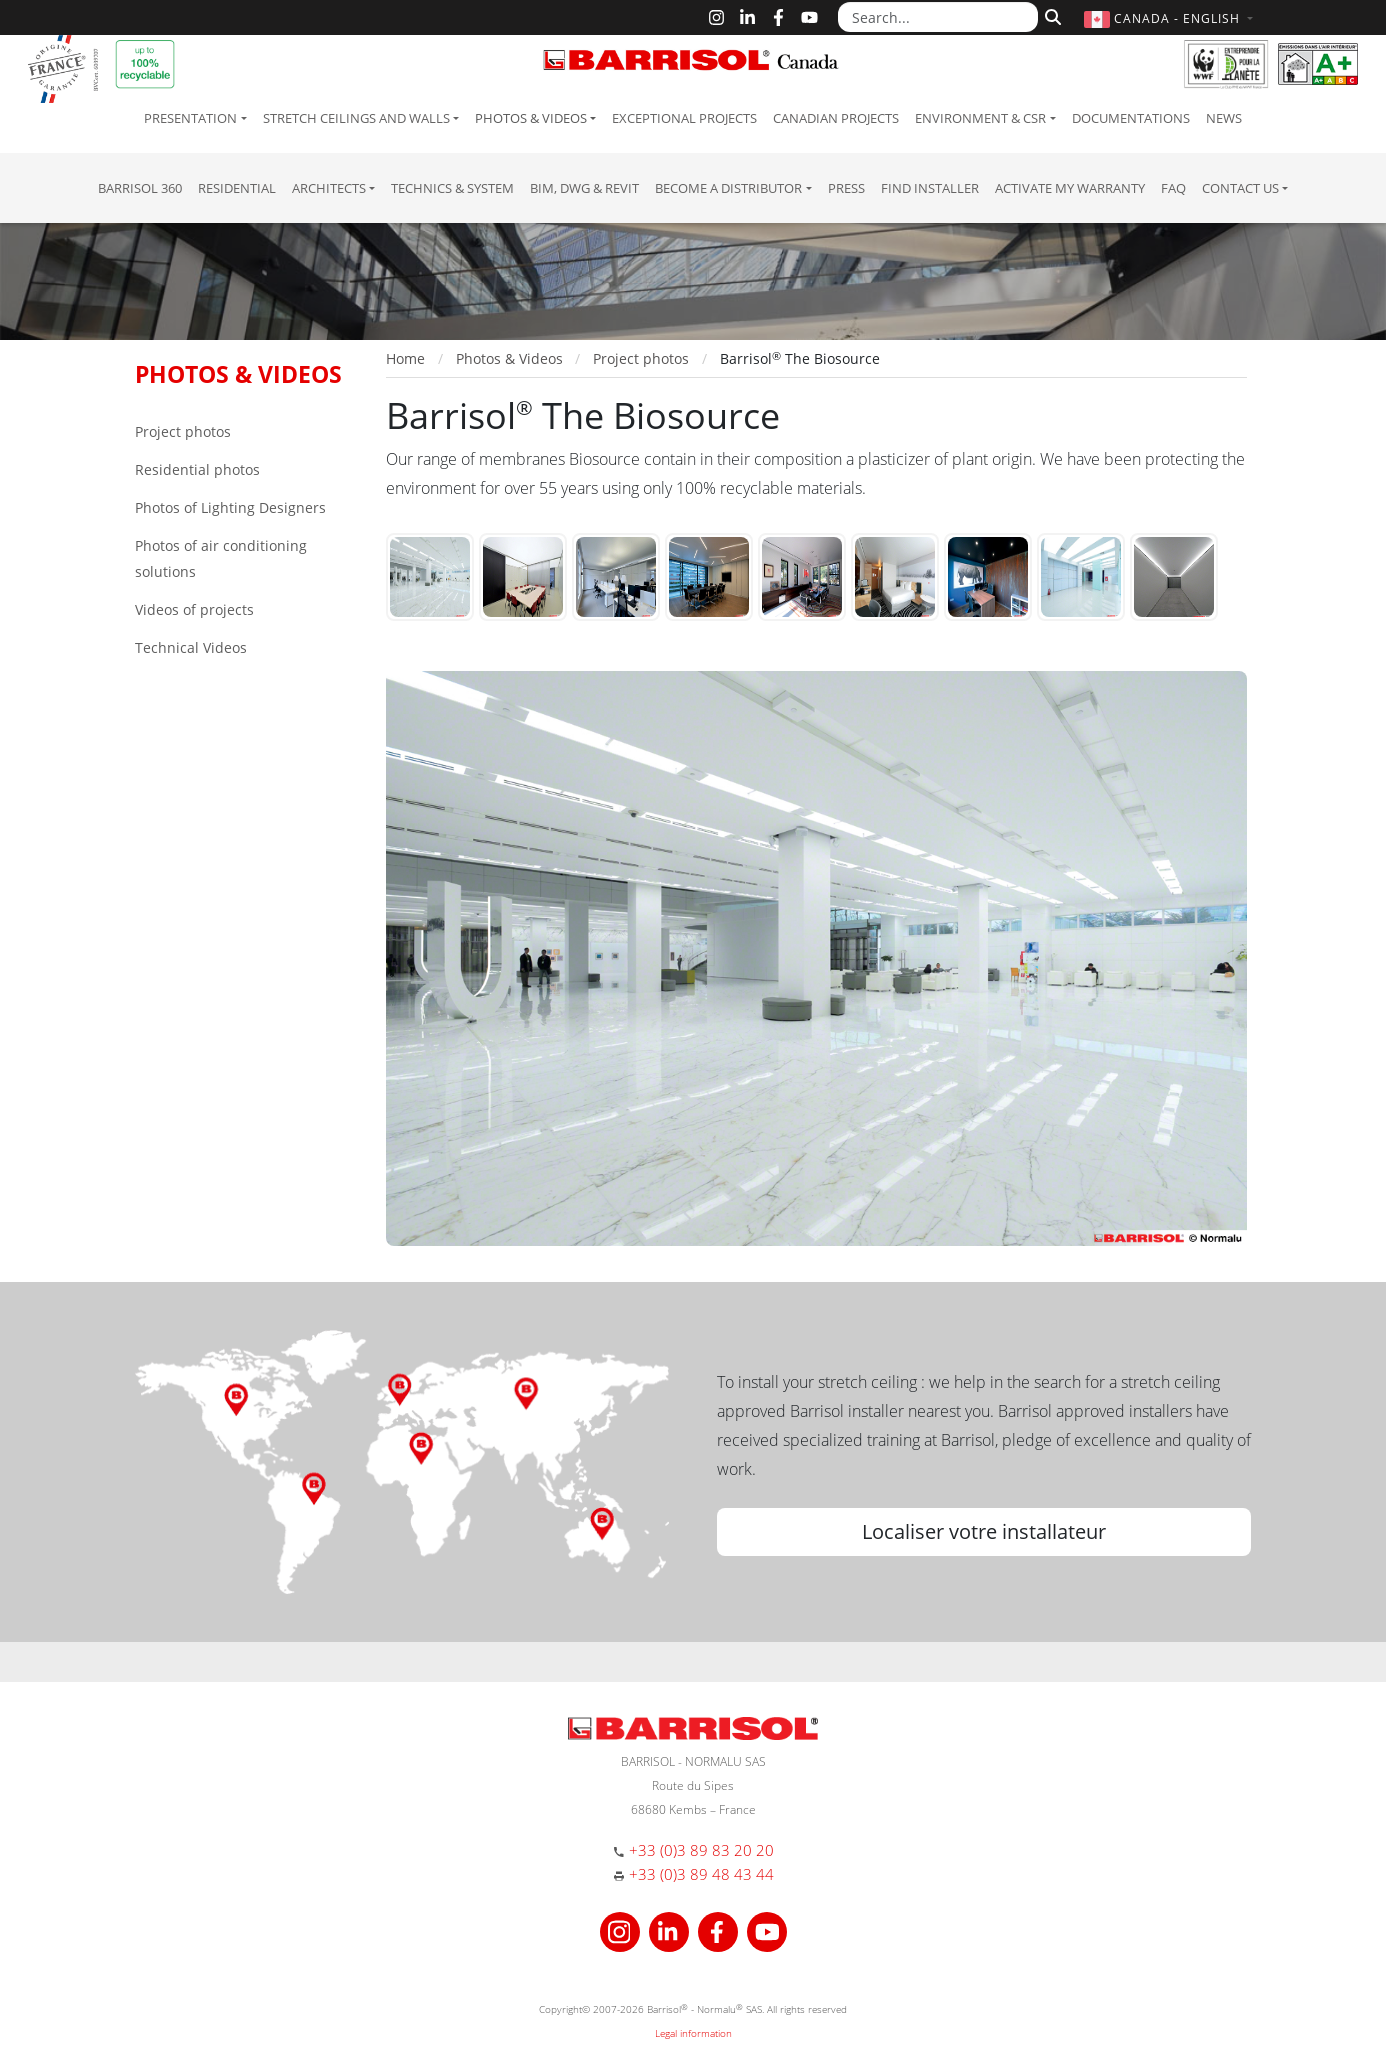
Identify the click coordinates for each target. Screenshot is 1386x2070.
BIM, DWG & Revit (584, 188)
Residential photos (197, 469)
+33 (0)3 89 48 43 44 (701, 1874)
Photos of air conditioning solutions (221, 558)
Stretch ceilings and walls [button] (356, 118)
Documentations (1131, 118)
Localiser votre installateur (984, 1531)
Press (846, 188)
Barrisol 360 (140, 188)
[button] (1171, 18)
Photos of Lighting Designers (230, 507)
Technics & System (452, 188)
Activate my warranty (1070, 188)
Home (405, 358)
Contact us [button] (1240, 188)
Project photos (183, 431)
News (1224, 118)
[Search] (1050, 15)
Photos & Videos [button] (531, 118)
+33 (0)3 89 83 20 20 (701, 1850)
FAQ (1173, 188)
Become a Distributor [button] (728, 188)
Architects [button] (329, 188)
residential (237, 188)
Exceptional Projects (684, 118)
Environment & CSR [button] (980, 118)
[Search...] (938, 17)
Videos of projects (194, 609)
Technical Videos (191, 647)
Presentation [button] (190, 118)
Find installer (930, 188)
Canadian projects (836, 118)
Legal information (693, 2033)
